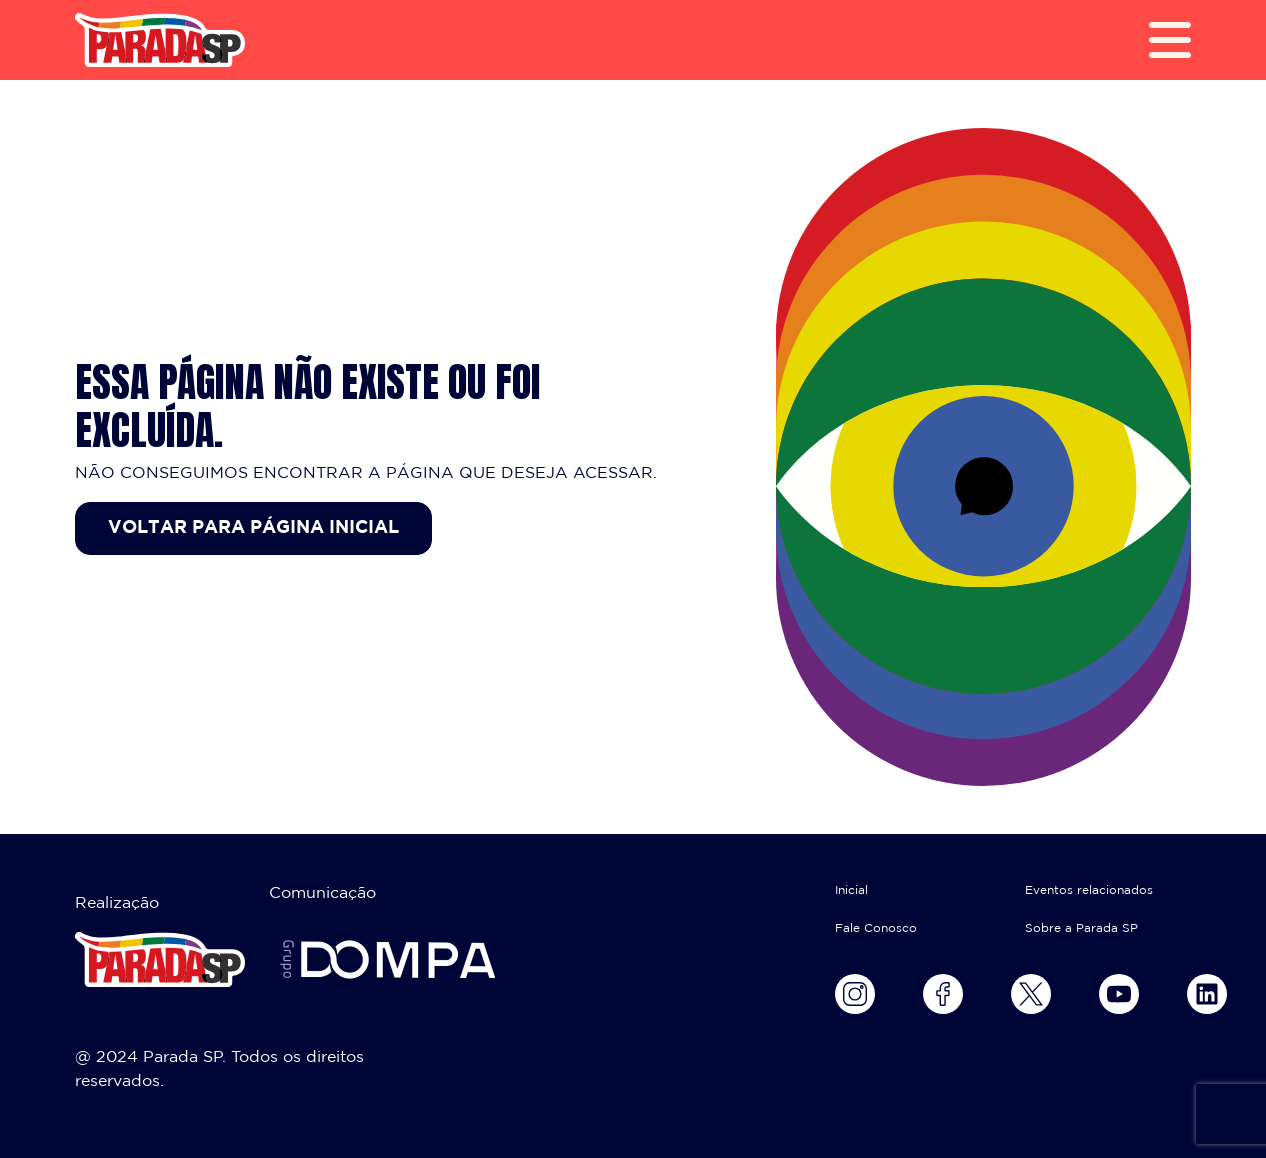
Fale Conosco (876, 928)
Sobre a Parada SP (1081, 928)
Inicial (851, 890)
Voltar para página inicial (253, 528)
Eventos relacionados (1089, 890)
